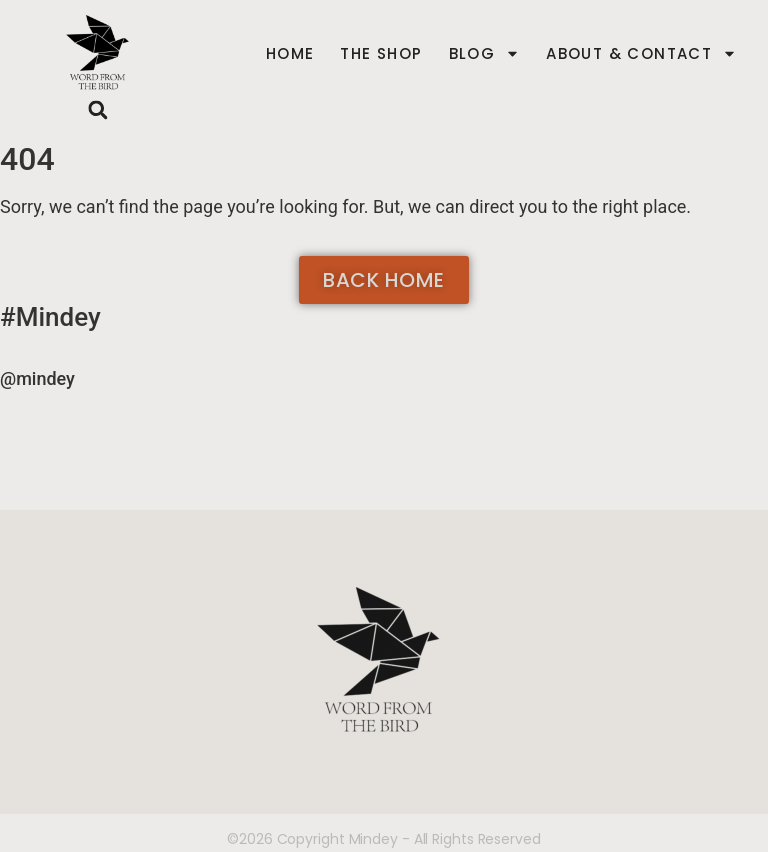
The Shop (381, 54)
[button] (98, 109)
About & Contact (641, 54)
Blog (485, 54)
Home (290, 54)
